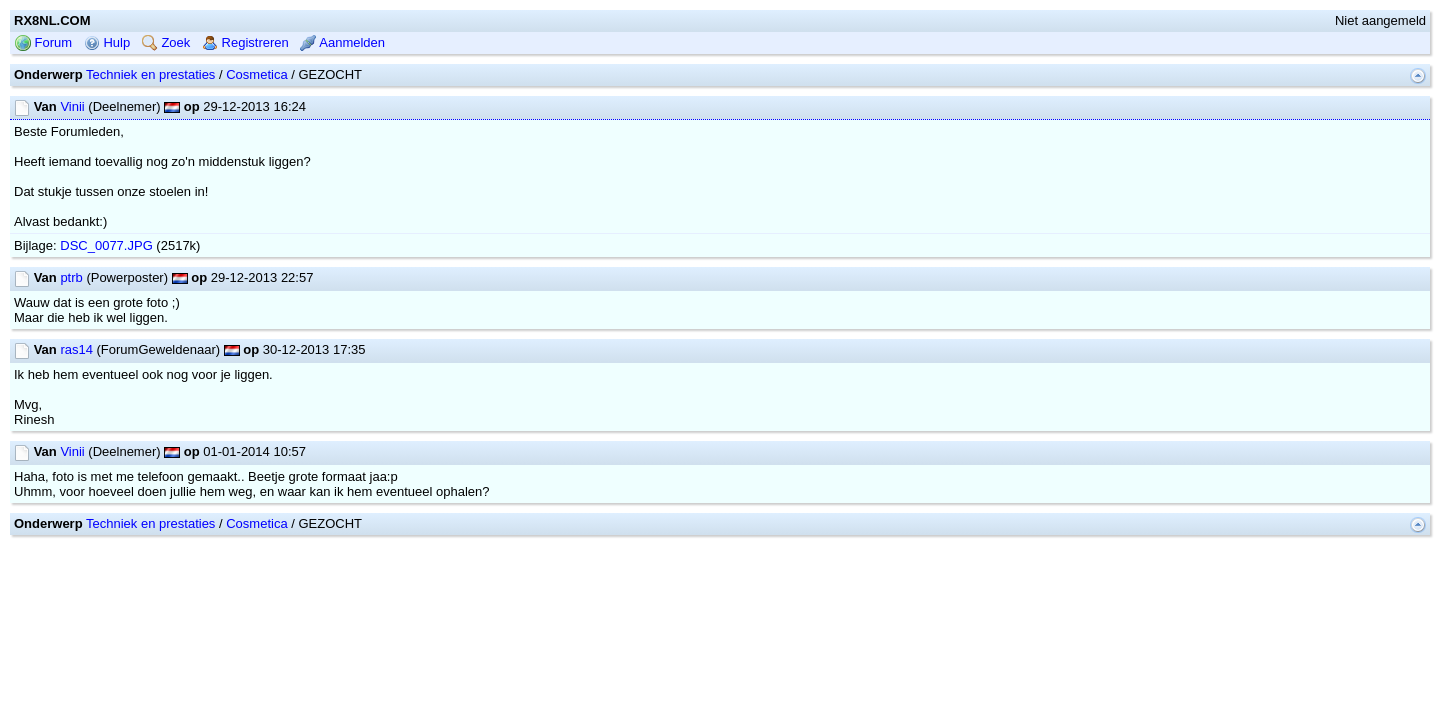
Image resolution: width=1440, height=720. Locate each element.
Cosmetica (256, 138)
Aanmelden (342, 106)
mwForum (660, 616)
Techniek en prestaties (150, 138)
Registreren (245, 106)
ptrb (71, 341)
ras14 (76, 413)
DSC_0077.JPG (106, 309)
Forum (43, 106)
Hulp (107, 106)
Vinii (72, 170)
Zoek (166, 106)
